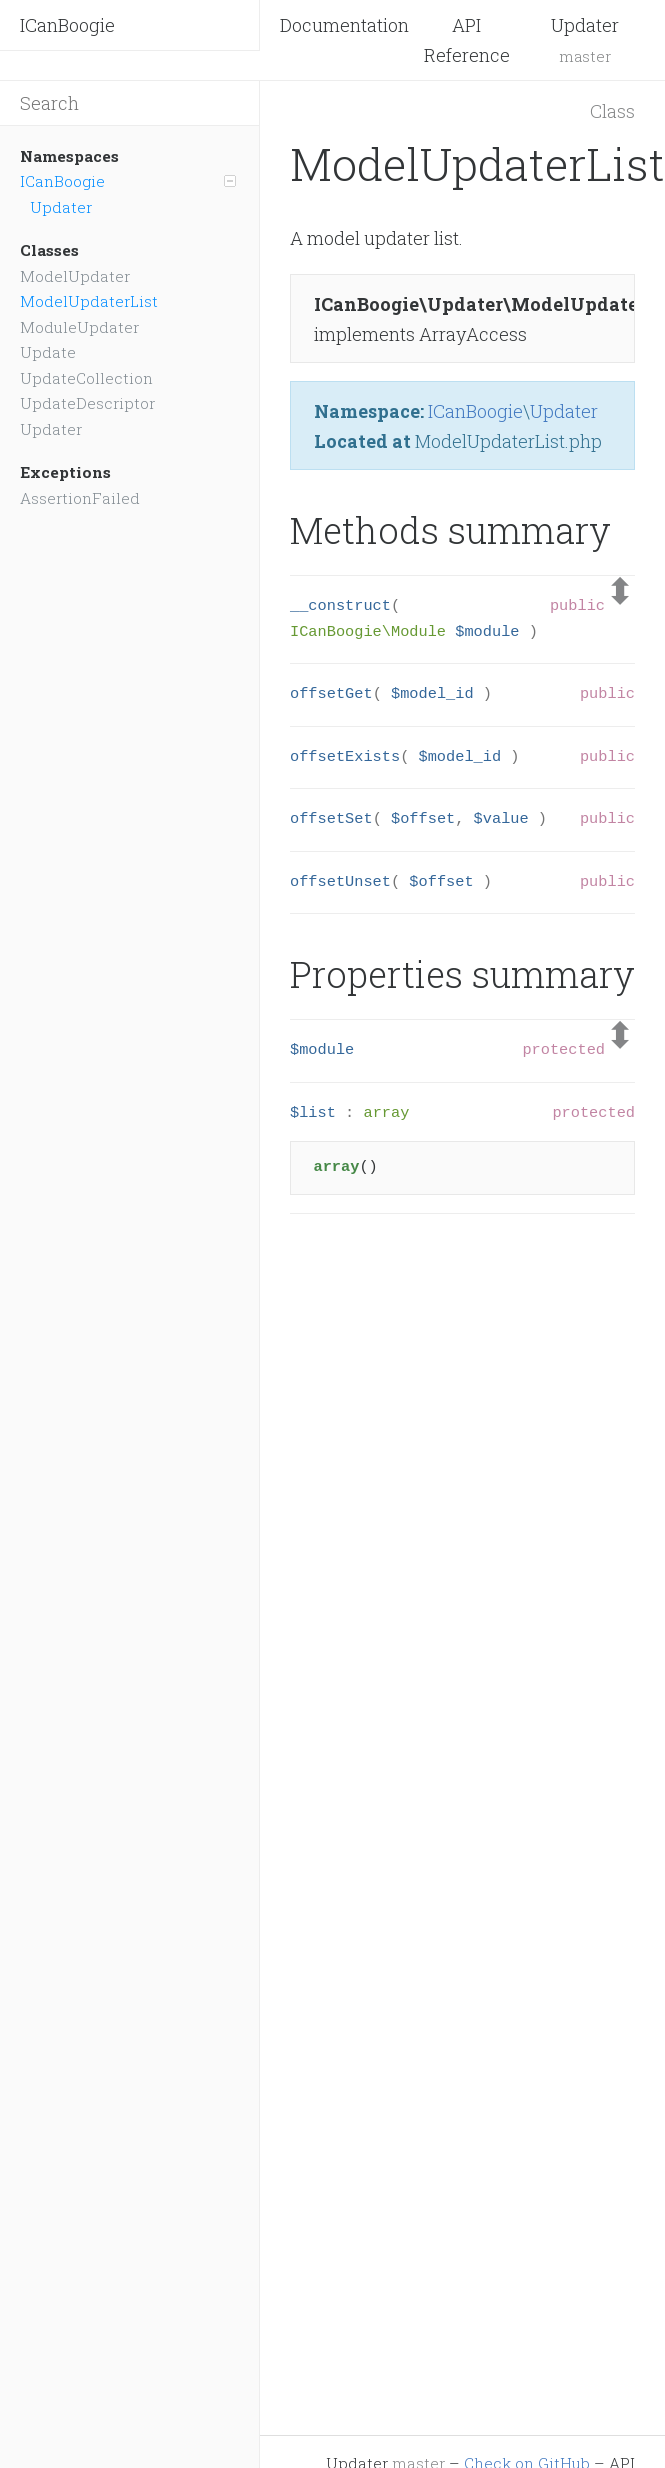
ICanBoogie (67, 25)
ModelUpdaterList (89, 301)
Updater (61, 207)
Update (48, 352)
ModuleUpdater (79, 327)
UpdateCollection (86, 378)
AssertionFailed (80, 498)
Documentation (344, 25)
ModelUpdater (75, 276)
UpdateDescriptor (87, 403)
